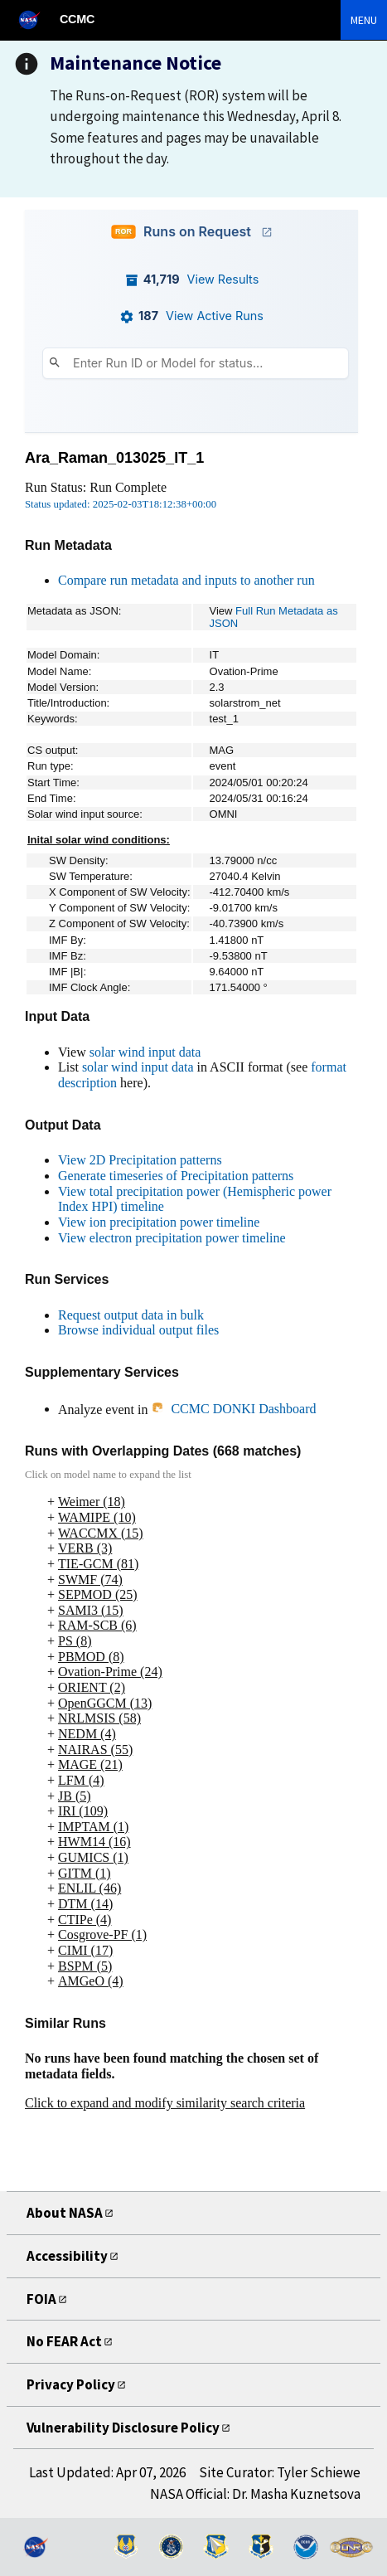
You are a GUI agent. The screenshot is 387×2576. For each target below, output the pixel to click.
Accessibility (67, 2256)
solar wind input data (145, 1052)
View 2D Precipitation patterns (140, 1160)
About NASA (65, 2213)
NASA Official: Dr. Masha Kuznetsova (255, 2494)
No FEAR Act (64, 2341)
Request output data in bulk (131, 1315)
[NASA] (36, 19)
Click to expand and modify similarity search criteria (165, 2103)
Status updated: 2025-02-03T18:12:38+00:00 (120, 504)
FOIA (41, 2299)
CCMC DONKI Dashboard (233, 1409)
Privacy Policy (71, 2384)
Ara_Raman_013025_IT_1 (114, 458)
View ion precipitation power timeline (158, 1222)
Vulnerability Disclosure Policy (123, 2427)
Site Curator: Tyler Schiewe (279, 2472)
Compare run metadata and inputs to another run (186, 580)
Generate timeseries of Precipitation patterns (175, 1176)
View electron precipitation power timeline (172, 1238)
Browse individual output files (138, 1330)
